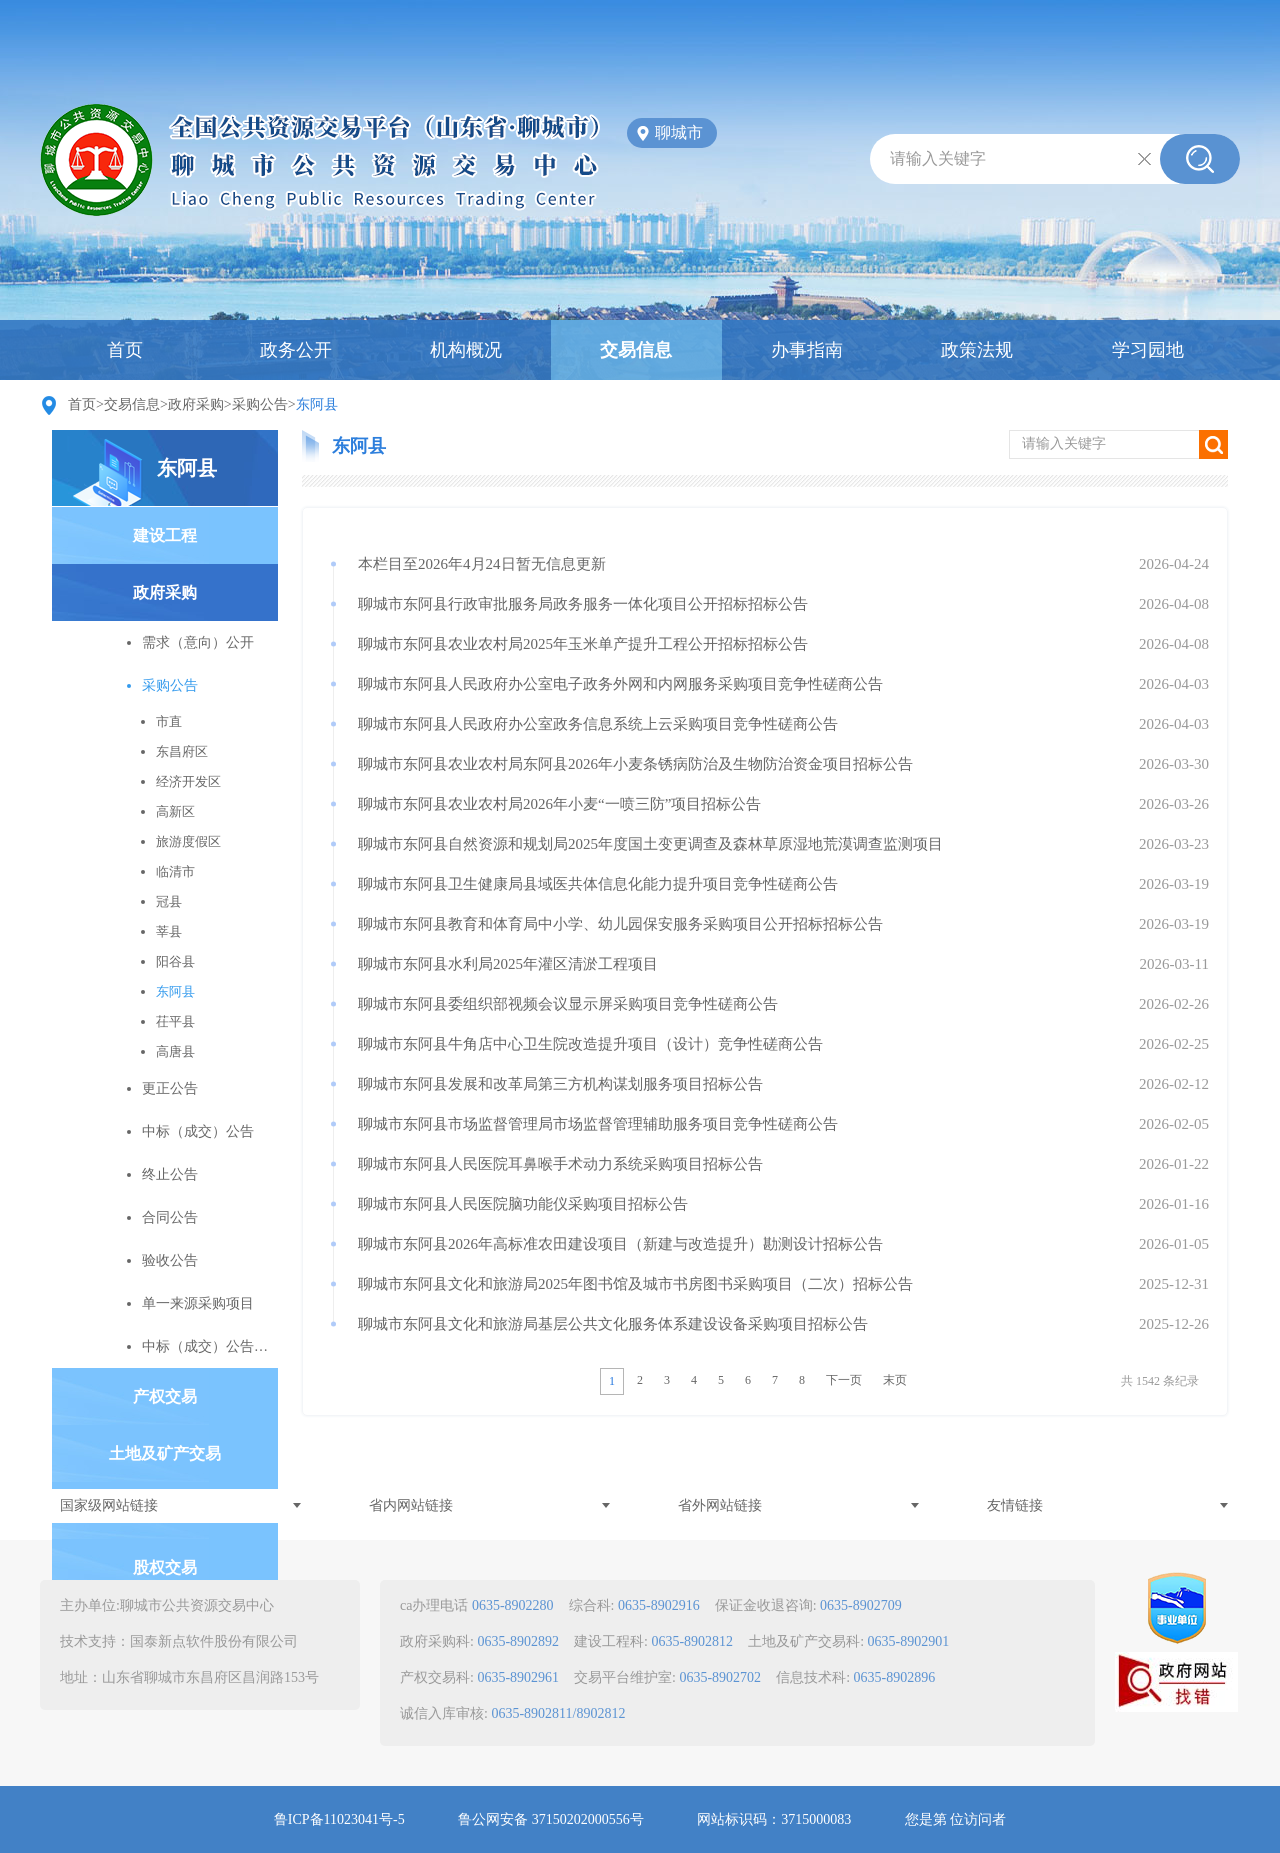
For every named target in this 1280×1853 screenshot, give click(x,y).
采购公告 (260, 404)
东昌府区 (182, 751)
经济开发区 (188, 781)
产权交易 (165, 1396)
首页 (125, 350)
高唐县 (175, 1051)
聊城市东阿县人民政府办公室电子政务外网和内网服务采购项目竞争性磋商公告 (620, 684)
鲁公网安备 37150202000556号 (551, 1819)
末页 (895, 1380)
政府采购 (196, 404)
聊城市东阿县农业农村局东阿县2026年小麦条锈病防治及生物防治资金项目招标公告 (635, 764)
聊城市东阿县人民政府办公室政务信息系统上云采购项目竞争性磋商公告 (598, 724)
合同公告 (170, 1217)
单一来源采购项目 (198, 1303)
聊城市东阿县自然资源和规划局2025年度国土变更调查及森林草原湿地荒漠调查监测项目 (650, 844)
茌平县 (175, 1021)
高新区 (175, 811)
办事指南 (807, 350)
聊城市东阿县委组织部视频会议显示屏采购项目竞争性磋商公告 (568, 1004)
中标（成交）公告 (198, 1131)
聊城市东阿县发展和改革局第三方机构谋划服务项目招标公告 (560, 1084)
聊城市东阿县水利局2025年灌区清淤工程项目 (508, 964)
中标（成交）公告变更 (210, 1346)
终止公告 (170, 1174)
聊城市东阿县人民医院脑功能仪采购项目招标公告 (523, 1204)
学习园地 (1148, 350)
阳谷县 (175, 961)
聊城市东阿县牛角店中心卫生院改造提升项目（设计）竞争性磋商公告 (590, 1044)
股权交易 (165, 1567)
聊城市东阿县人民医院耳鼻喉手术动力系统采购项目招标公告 (560, 1164)
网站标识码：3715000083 (774, 1819)
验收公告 (170, 1260)
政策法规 (977, 350)
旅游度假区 (188, 841)
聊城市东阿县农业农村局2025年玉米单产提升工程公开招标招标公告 (583, 644)
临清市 (175, 871)
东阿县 (187, 468)
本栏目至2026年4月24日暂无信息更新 (482, 564)
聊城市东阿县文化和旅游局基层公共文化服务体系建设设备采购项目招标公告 (613, 1324)
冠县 (169, 901)
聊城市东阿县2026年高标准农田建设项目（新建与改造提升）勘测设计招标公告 (620, 1244)
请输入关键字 (938, 158)
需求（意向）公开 (198, 642)
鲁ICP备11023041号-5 (339, 1819)
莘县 (169, 931)
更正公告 (170, 1088)
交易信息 (636, 350)
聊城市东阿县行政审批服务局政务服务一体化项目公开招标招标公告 (583, 604)
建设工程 (165, 535)
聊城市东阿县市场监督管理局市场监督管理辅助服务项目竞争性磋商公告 (598, 1124)
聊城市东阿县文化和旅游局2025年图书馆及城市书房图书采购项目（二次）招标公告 (635, 1284)
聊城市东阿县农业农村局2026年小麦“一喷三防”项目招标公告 (559, 804)
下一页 (844, 1380)
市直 (169, 721)
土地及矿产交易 (165, 1453)
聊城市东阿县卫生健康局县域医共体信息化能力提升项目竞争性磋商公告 (598, 884)
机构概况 (466, 350)
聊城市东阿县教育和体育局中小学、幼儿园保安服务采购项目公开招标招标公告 (620, 924)
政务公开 (296, 350)
